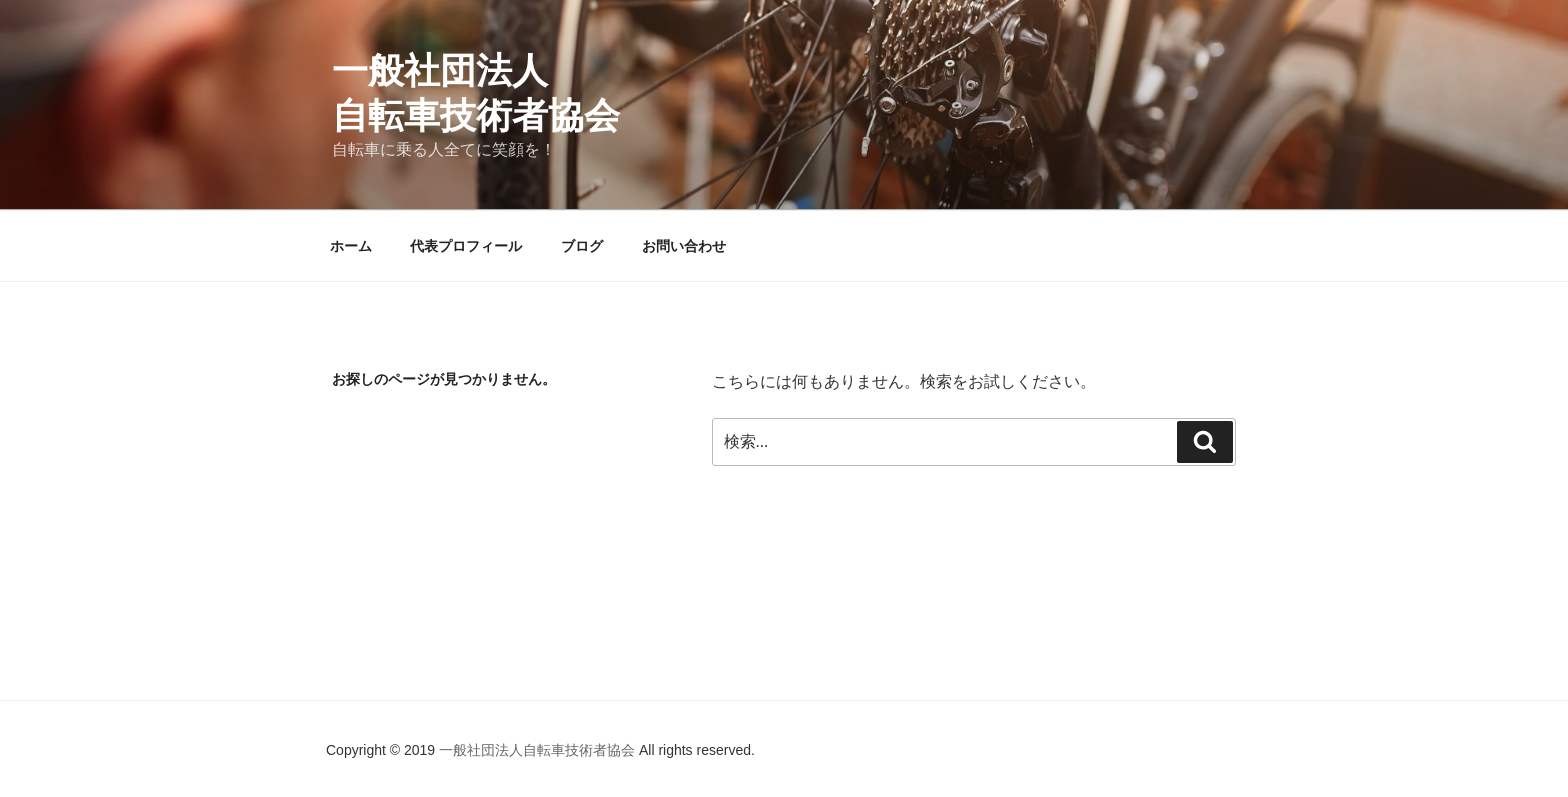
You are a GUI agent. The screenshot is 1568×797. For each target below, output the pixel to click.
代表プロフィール (466, 246)
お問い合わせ (684, 246)
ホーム (351, 246)
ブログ (582, 246)
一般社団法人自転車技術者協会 (539, 750)
